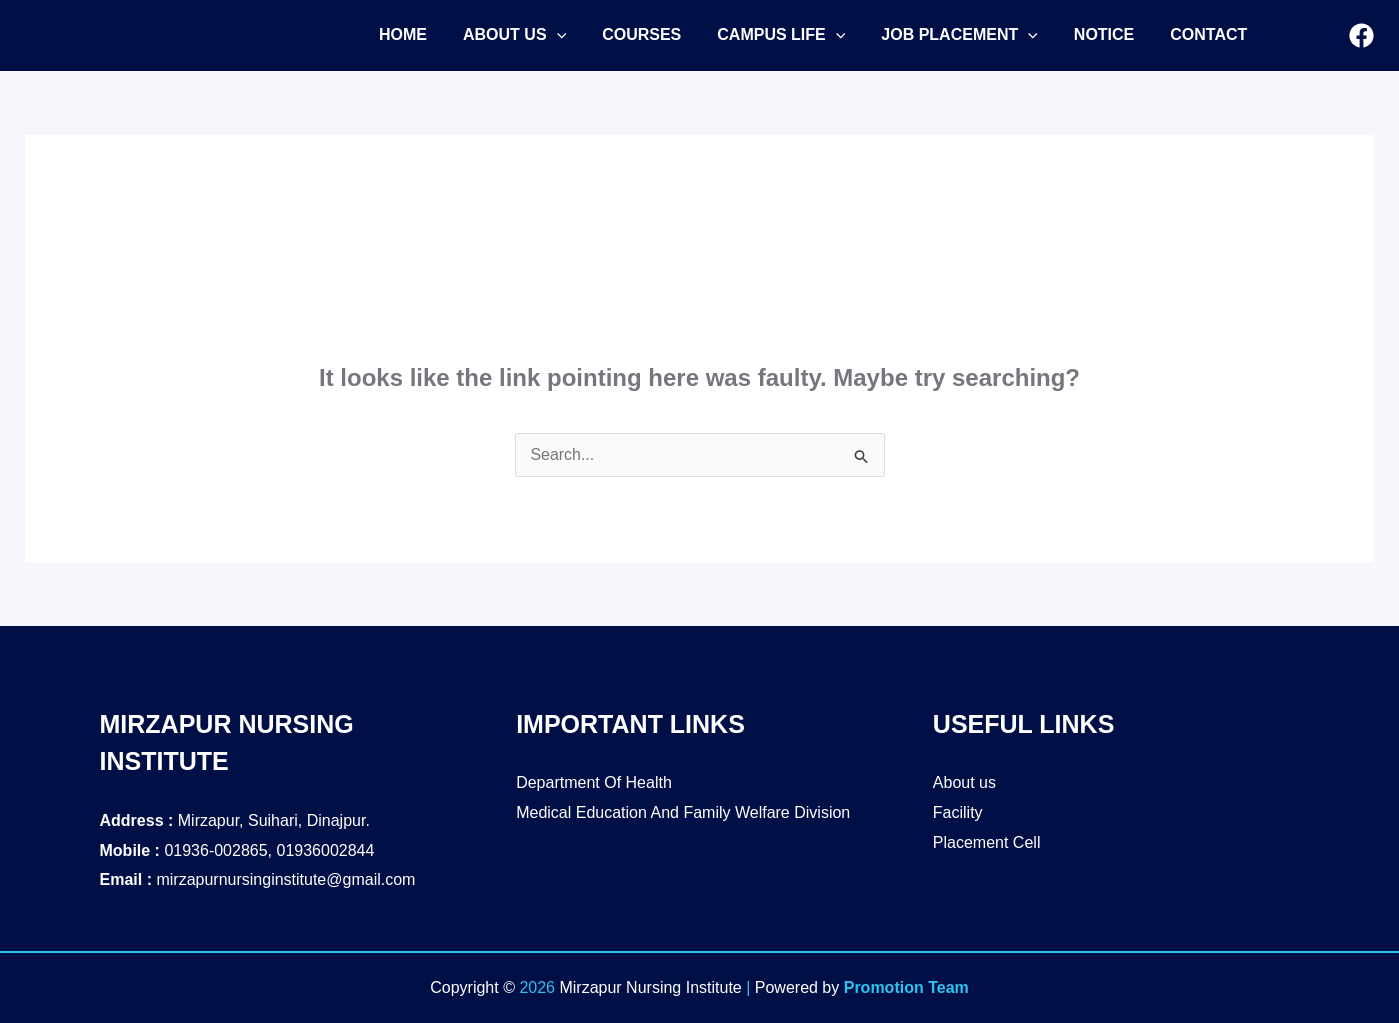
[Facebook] (1361, 36)
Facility (958, 812)
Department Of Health (594, 782)
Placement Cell (987, 842)
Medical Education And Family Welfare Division (683, 812)
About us (964, 782)
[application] (551, 35)
